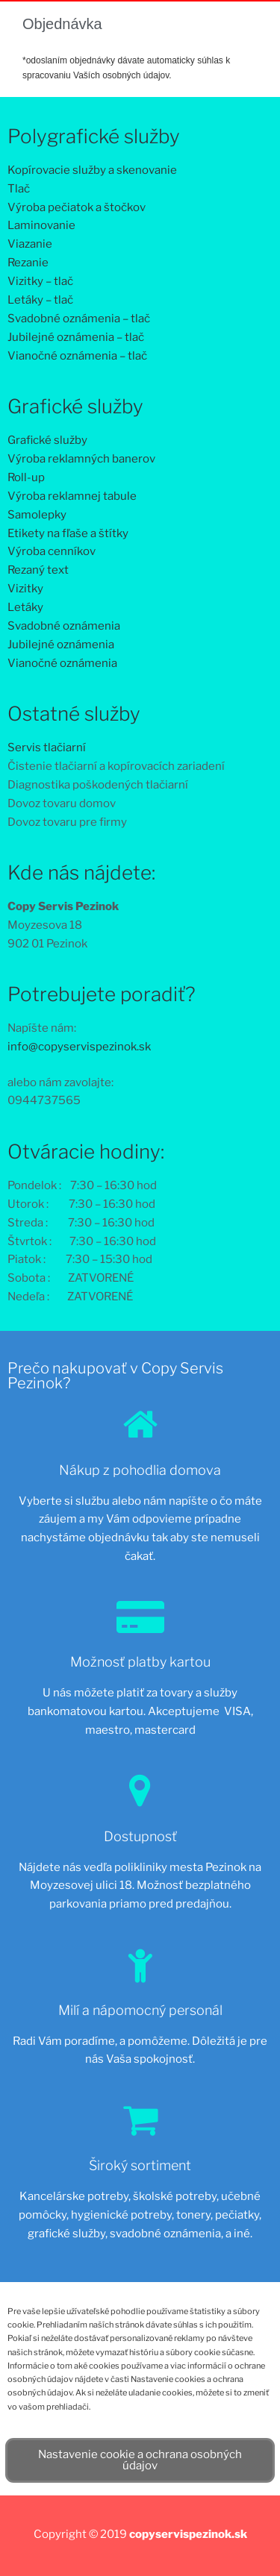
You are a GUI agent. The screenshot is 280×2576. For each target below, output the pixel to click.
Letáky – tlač (40, 300)
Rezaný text (38, 570)
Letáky (25, 607)
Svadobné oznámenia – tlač (78, 318)
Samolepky (36, 514)
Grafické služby (47, 440)
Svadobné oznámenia (63, 626)
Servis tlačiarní (46, 747)
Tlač (18, 188)
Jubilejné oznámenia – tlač (75, 337)
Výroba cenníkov (51, 551)
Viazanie (29, 244)
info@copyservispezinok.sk (79, 1046)
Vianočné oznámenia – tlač (77, 356)
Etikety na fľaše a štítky (67, 533)
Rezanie (28, 262)
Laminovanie (41, 225)
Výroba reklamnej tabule (72, 496)
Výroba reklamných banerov (81, 459)
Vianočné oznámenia (62, 663)
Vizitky (25, 588)
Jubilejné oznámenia (60, 644)
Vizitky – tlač (40, 281)
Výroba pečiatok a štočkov (76, 207)
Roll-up (26, 477)
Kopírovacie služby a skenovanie (92, 170)
